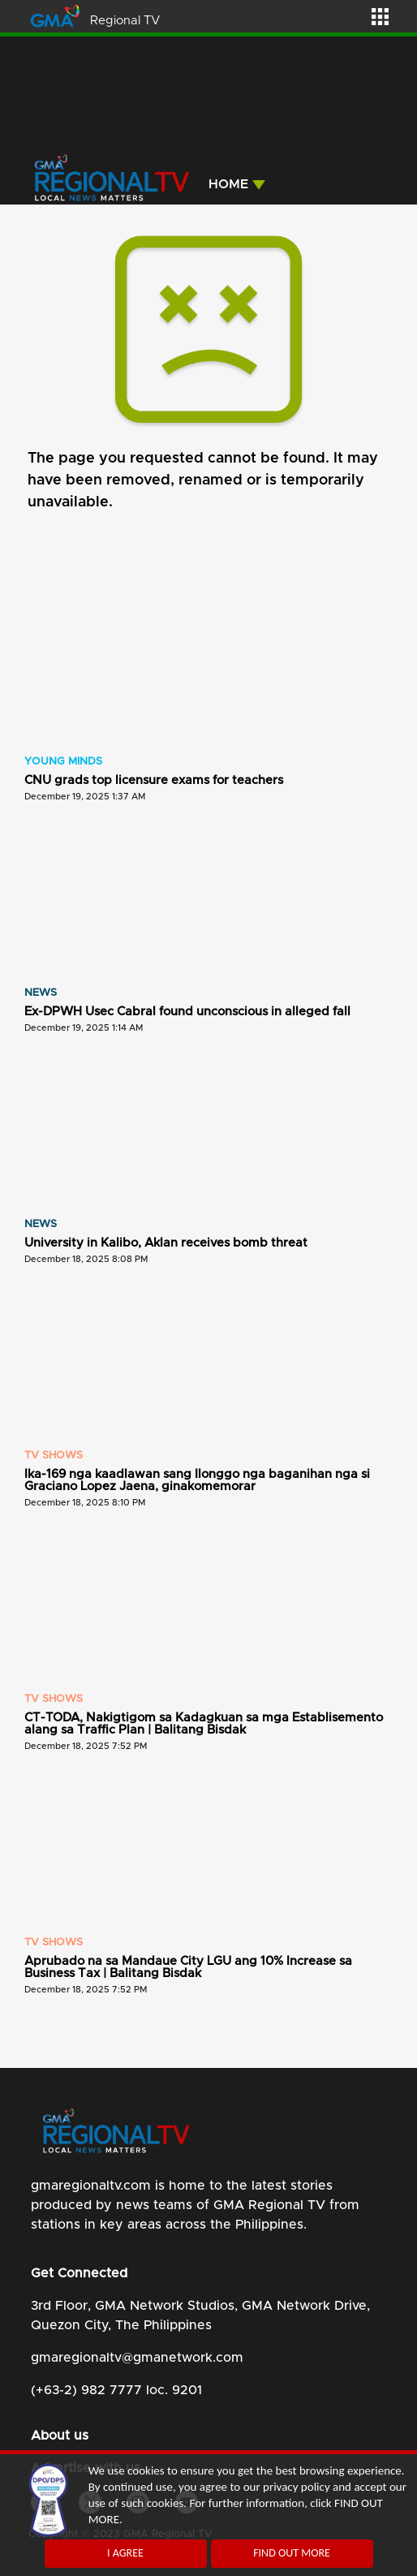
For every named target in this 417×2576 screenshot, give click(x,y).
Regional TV (125, 21)
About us (59, 2435)
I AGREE (125, 2553)
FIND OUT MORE (291, 2553)
